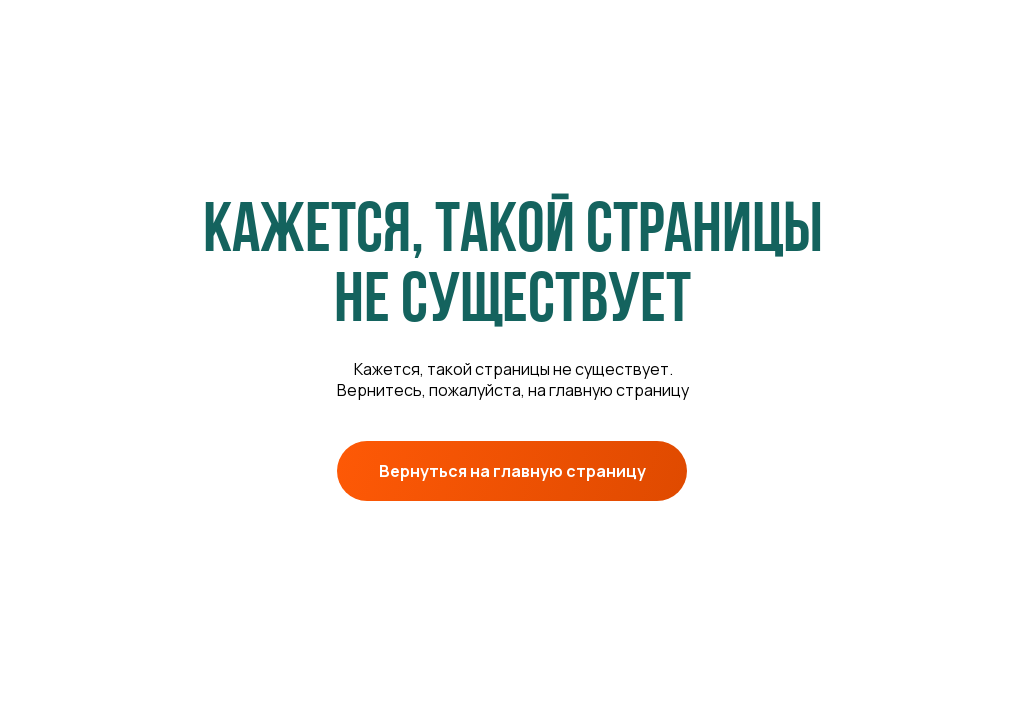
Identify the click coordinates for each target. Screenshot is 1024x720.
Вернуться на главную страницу (512, 471)
